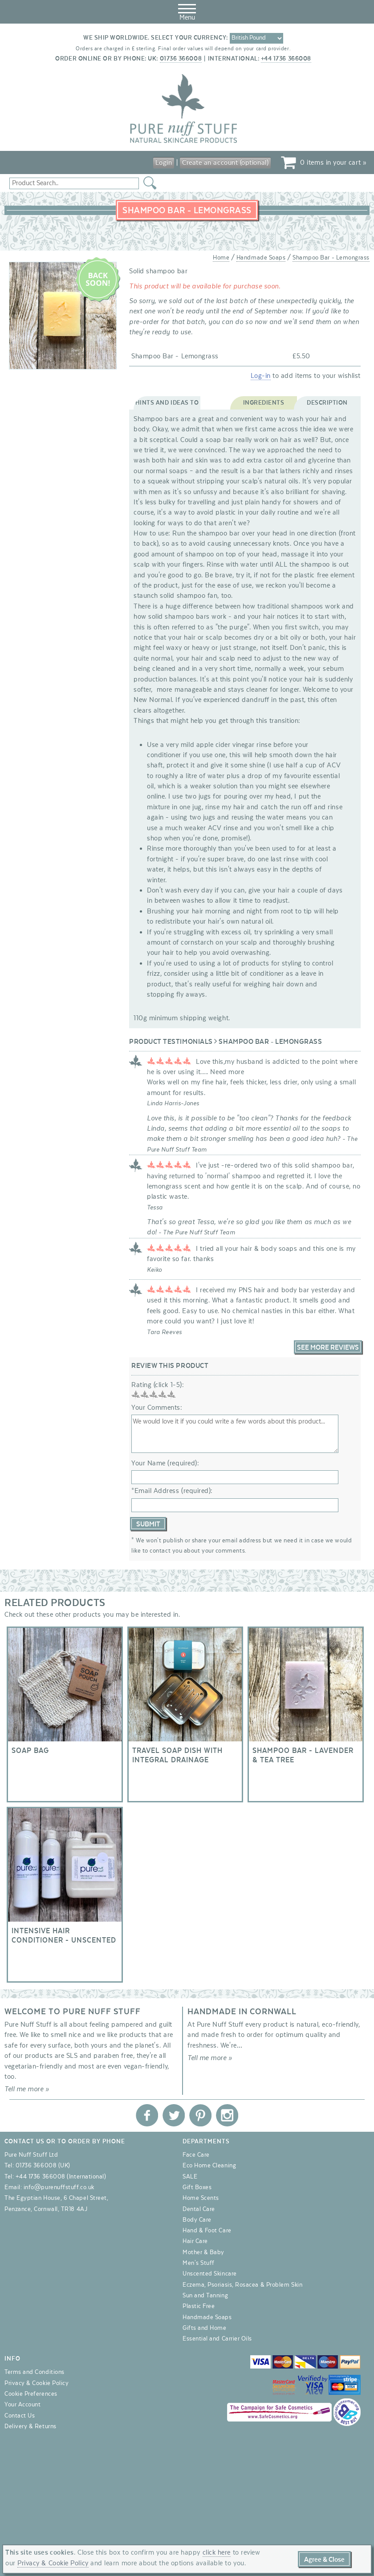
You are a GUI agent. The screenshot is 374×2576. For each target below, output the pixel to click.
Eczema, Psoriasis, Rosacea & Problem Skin (242, 2284)
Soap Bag (65, 1714)
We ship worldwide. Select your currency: (155, 37)
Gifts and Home (205, 2328)
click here (217, 2552)
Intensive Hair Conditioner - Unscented (65, 1894)
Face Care (196, 2154)
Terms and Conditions (34, 2372)
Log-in (261, 376)
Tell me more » (26, 2089)
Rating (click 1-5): (157, 1385)
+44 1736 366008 (286, 58)
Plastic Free (199, 2306)
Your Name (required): (165, 1463)
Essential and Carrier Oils (217, 2338)
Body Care (197, 2219)
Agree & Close (324, 2560)
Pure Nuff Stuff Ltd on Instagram (227, 2115)
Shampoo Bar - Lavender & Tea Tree (305, 1714)
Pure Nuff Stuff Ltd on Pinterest (200, 2115)
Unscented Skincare (210, 2273)
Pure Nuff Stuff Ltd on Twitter (174, 2115)
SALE (190, 2176)
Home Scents (201, 2198)
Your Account (22, 2404)
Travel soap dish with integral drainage (185, 1714)
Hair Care (195, 2241)
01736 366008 (181, 58)
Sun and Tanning (205, 2295)
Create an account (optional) (225, 162)
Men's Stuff (199, 2263)
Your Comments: (157, 1408)
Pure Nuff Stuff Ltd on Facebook (147, 2115)
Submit (148, 1524)
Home (221, 257)
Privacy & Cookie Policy (36, 2383)
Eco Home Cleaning (209, 2165)
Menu (187, 10)
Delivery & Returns (30, 2426)
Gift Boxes (197, 2187)
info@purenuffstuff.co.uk (59, 2187)
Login (163, 162)
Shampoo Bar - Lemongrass (331, 257)
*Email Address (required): (172, 1491)
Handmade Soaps (261, 257)
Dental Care (199, 2209)
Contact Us (19, 2415)
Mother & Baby (203, 2252)
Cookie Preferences (30, 2394)
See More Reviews (328, 1347)
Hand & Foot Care (207, 2230)
